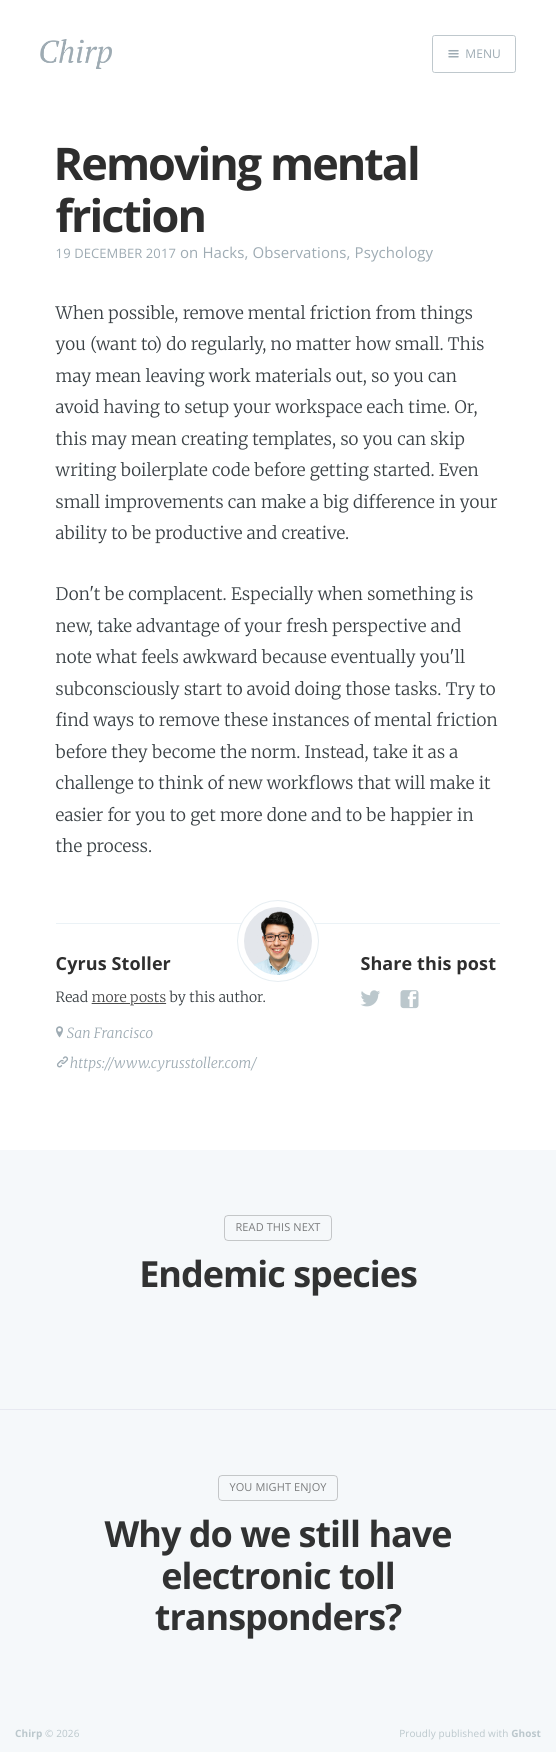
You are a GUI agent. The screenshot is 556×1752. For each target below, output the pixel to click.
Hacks (223, 253)
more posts (129, 997)
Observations (299, 253)
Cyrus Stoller (113, 964)
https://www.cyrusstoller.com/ (163, 1063)
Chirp (28, 1733)
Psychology (394, 253)
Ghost (526, 1733)
